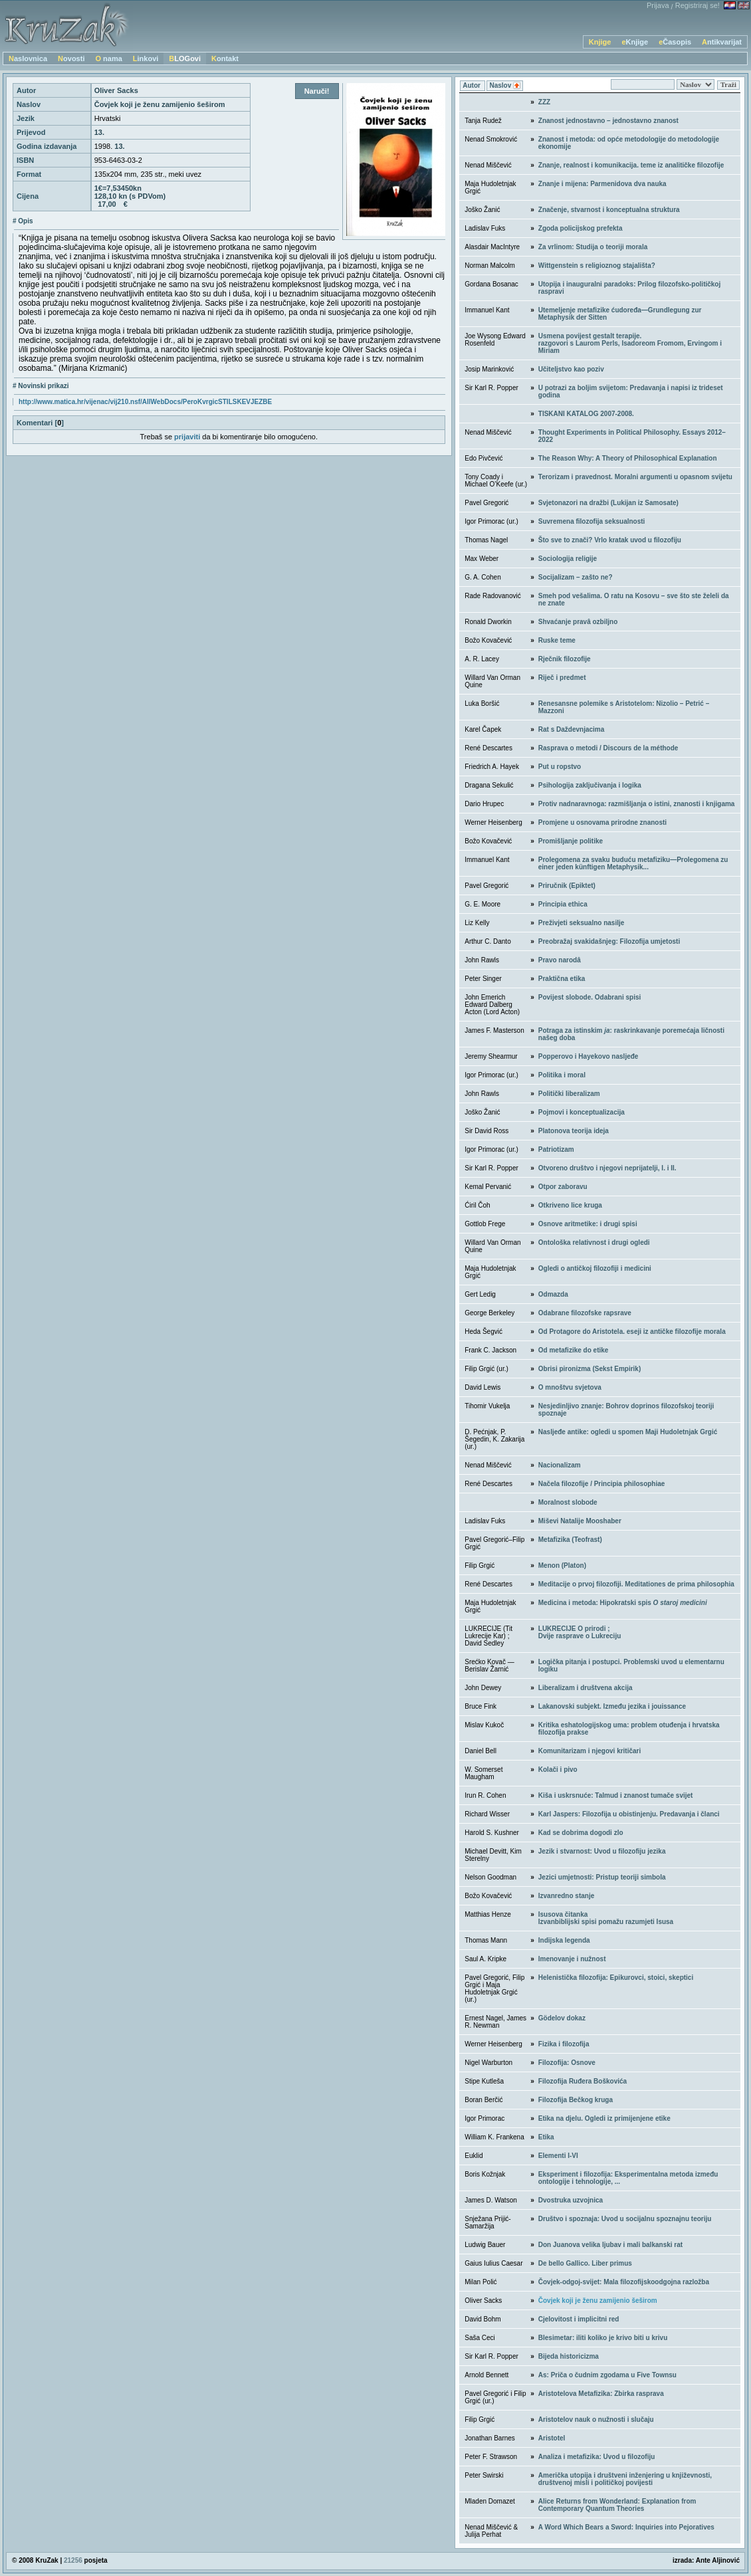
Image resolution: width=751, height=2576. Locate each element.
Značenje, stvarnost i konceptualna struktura (609, 209)
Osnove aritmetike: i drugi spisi (587, 1224)
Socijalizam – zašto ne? (575, 577)
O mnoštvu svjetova (569, 1387)
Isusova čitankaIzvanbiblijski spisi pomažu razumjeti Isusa (605, 1918)
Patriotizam (556, 1149)
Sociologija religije (567, 558)
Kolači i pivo (558, 1769)
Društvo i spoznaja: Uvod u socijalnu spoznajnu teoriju (625, 2218)
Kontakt (225, 58)
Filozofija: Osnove (566, 2062)
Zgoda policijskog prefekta (580, 228)
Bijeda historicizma (568, 2356)
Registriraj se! (697, 5)
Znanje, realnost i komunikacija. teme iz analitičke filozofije (631, 165)
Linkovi (146, 58)
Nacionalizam (559, 1465)
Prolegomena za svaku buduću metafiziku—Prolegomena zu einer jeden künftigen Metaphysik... (633, 863)
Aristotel (552, 2438)
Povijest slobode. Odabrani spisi (589, 997)
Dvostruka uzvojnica (570, 2200)
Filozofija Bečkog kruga (575, 2099)
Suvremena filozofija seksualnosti (591, 521)
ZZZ (544, 102)
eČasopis (675, 42)
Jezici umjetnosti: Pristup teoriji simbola (602, 1877)
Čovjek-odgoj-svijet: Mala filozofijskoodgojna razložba (623, 2282)
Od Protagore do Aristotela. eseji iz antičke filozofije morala (632, 1331)
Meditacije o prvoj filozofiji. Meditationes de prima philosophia (636, 1584)
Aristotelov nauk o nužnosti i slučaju (596, 2419)
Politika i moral (562, 1075)
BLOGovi (185, 58)
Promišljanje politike (570, 841)
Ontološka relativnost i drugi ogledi (594, 1242)
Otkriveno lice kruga (570, 1205)
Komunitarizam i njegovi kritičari (589, 1751)
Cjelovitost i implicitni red (578, 2319)
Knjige (600, 42)
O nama (108, 58)
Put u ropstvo (559, 766)
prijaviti (187, 437)
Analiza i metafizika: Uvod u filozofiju (596, 2456)
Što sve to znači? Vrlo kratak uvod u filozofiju (609, 540)
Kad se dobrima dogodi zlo (580, 1832)
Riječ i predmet (562, 677)
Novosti (71, 58)
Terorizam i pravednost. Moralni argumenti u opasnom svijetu (635, 477)
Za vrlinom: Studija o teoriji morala (592, 247)
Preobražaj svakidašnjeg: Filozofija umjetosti (609, 941)
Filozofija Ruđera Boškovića (582, 2081)
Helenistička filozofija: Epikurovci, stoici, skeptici (615, 1977)
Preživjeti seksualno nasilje (581, 922)
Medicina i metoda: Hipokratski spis (622, 1602)
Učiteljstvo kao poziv (571, 369)
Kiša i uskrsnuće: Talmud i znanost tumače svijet (615, 1795)
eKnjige (634, 42)
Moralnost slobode (567, 1502)
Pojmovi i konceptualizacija (581, 1112)
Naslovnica (28, 58)
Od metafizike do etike (573, 1350)
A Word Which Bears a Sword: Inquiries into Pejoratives (626, 2527)
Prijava (658, 5)
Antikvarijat (722, 42)
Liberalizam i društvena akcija (585, 1687)
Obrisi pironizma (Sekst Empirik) (589, 1368)
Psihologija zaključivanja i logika (589, 785)
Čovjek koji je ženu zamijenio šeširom (597, 2300)
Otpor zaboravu (563, 1186)
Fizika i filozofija (564, 2044)
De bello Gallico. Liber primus (585, 2263)
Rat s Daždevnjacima (571, 729)
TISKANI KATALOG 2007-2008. (586, 413)
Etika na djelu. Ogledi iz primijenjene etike (604, 2118)
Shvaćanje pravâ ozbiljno (577, 621)
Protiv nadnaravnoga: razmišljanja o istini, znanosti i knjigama (636, 803)
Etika (546, 2137)
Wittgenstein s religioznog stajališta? (596, 265)
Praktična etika (562, 978)
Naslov (504, 86)
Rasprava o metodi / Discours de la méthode (608, 748)
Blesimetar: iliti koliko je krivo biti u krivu (603, 2337)
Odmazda (553, 1294)
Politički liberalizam (569, 1093)
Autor (472, 85)
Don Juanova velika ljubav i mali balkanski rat (610, 2244)
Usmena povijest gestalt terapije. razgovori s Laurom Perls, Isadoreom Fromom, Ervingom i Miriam (630, 343)
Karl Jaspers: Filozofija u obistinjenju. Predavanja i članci (629, 1814)
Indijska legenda (564, 1940)
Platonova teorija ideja (573, 1130)
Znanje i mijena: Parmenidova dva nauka (602, 183)
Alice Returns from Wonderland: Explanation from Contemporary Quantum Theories (617, 2505)
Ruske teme (557, 640)
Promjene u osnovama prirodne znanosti (602, 822)
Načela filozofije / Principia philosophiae (601, 1483)
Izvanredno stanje (566, 1895)
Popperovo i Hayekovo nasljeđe (588, 1056)
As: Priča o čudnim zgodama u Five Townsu (607, 2375)
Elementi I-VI (558, 2155)
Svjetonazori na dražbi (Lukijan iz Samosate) (608, 502)
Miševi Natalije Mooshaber (579, 1521)
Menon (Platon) (562, 1565)
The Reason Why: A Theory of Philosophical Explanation (627, 458)
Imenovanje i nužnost (572, 1959)
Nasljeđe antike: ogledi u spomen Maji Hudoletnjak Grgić (628, 1432)
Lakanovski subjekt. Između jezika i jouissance (612, 1706)
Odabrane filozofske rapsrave (584, 1313)
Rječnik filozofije (564, 659)
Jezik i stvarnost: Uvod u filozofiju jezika (602, 1851)
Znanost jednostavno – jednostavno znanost (608, 120)
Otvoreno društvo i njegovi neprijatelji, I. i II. (607, 1168)
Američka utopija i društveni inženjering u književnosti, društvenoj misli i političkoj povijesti (625, 2479)
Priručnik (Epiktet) (566, 885)
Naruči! (317, 91)
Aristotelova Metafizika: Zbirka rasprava (601, 2393)
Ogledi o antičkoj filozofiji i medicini (594, 1268)
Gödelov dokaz (562, 2018)
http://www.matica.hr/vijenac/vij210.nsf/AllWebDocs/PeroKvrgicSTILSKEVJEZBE (145, 401)
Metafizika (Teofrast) (570, 1539)
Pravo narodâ (559, 960)
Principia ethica (563, 904)
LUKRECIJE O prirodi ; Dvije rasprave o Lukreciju (579, 1632)
